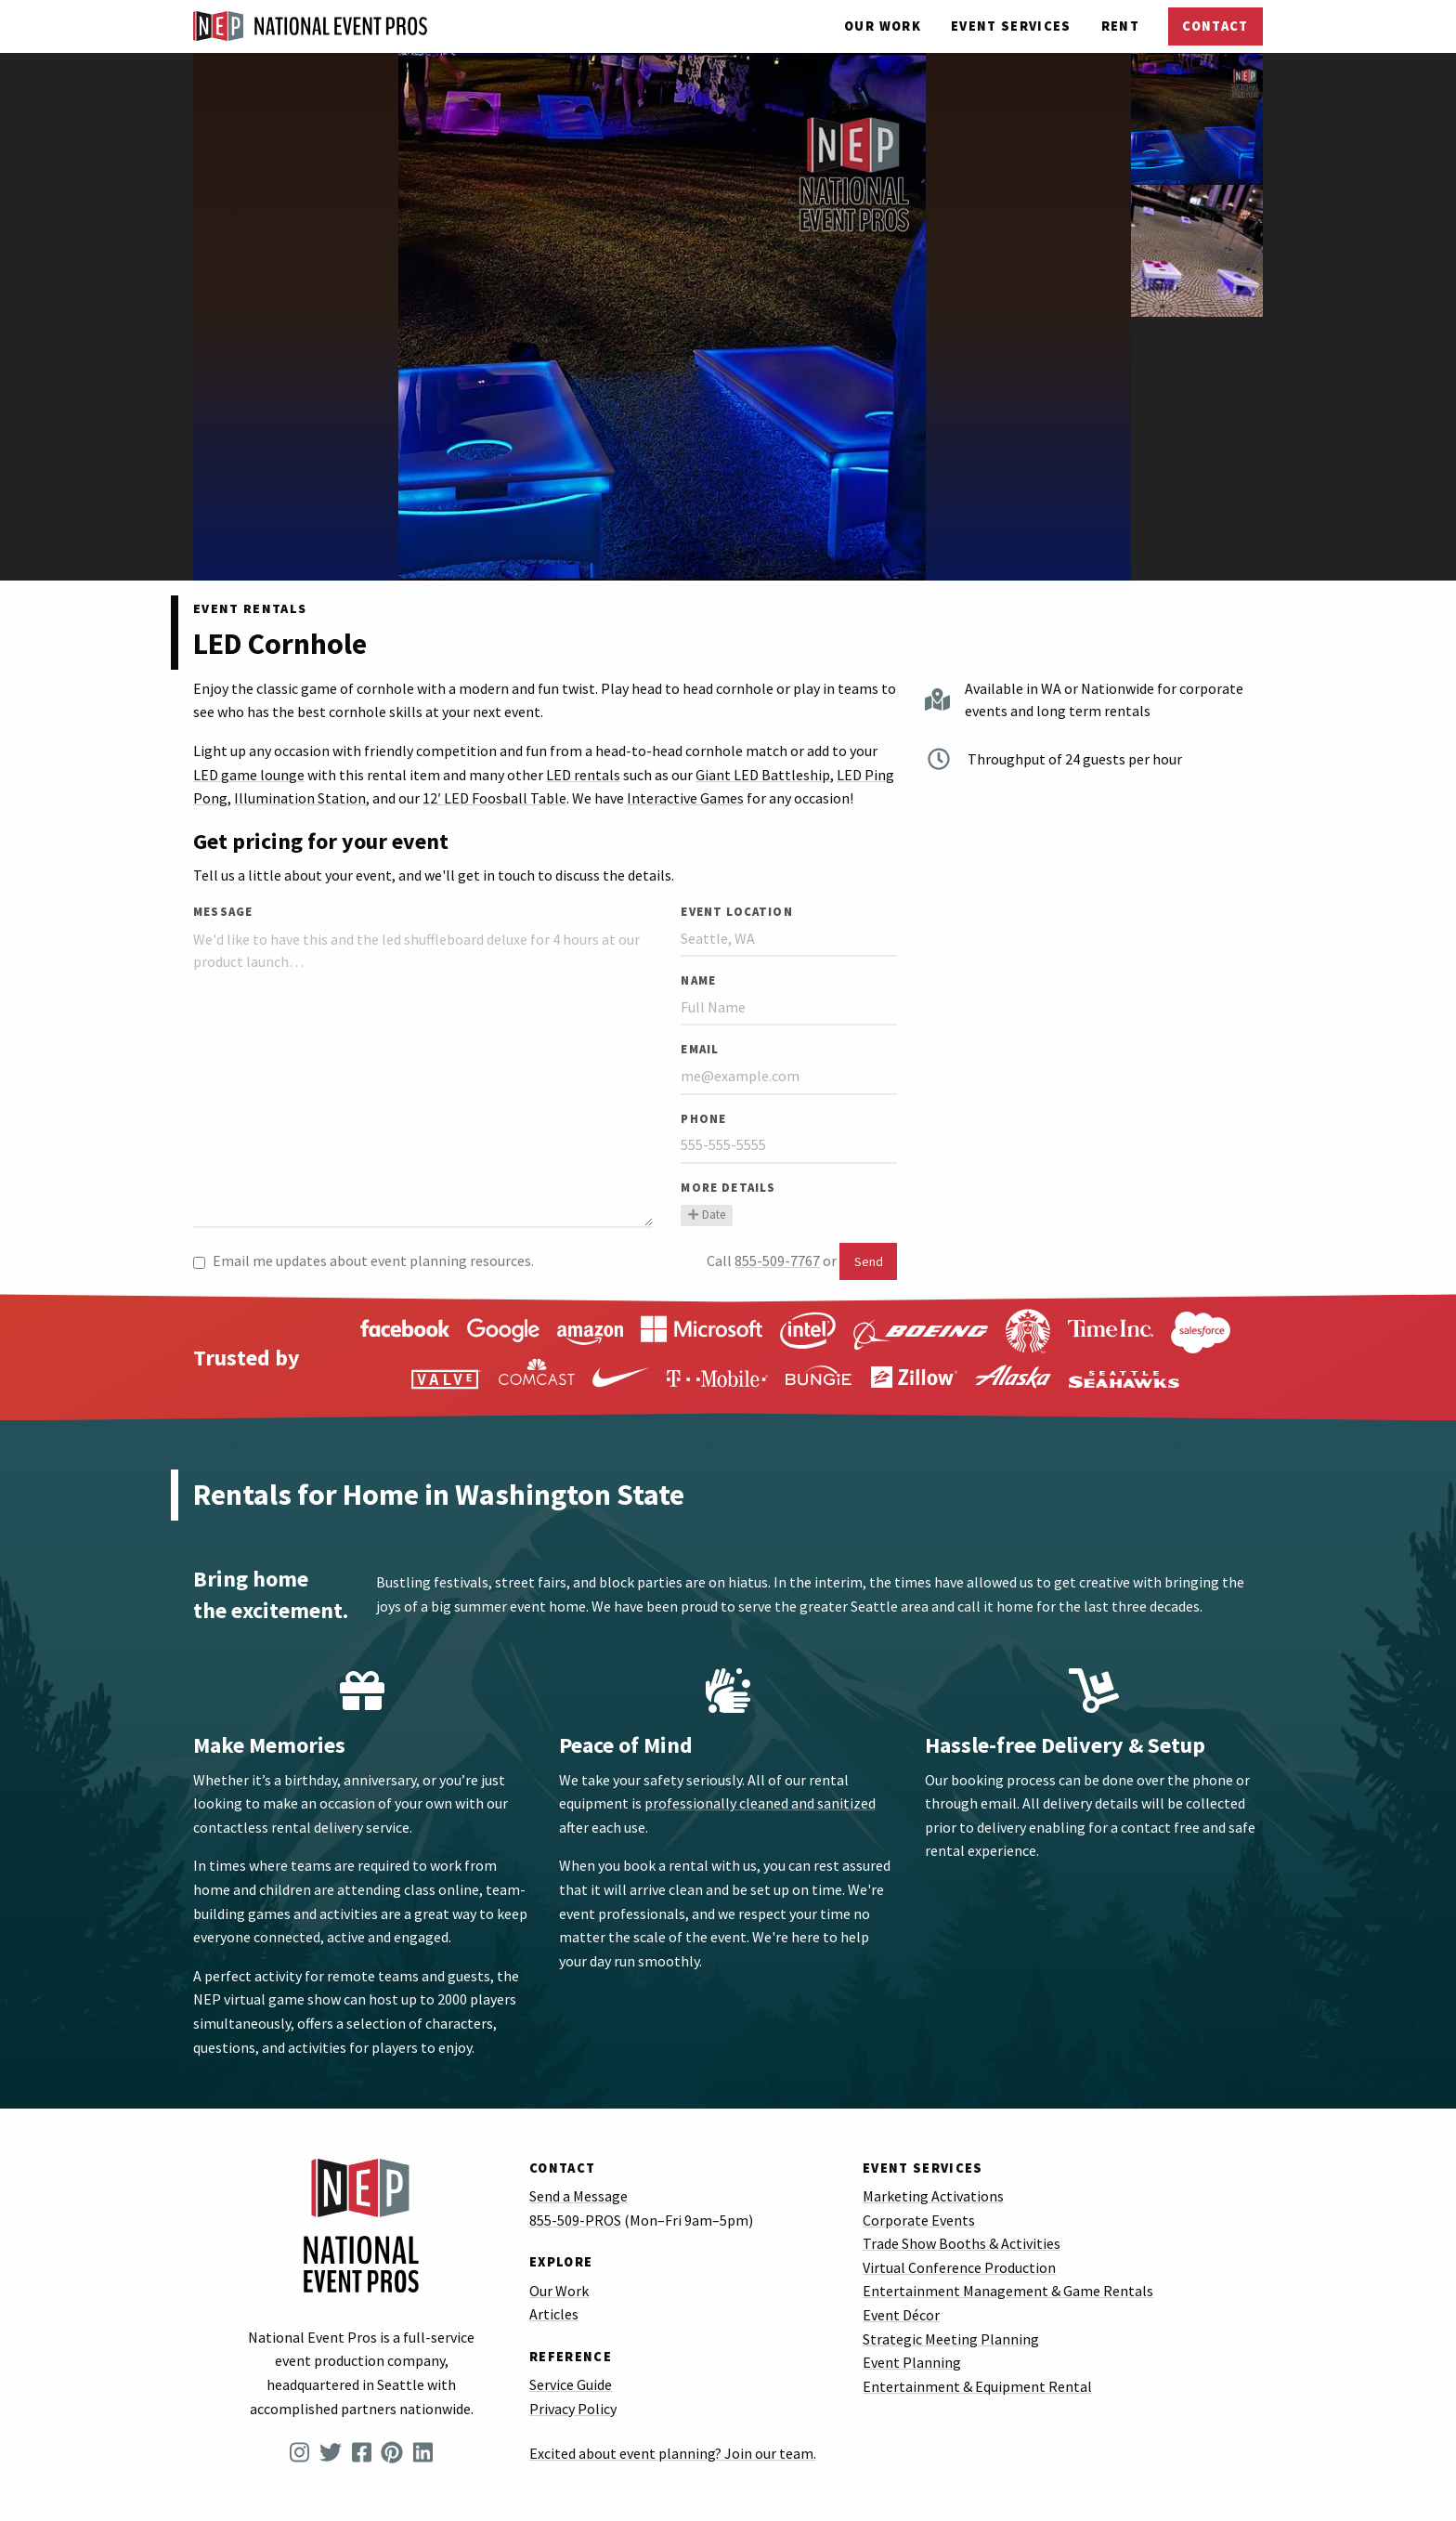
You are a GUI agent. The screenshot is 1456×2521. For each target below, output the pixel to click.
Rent (1120, 26)
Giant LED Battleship (763, 774)
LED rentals (583, 774)
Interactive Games (685, 798)
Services (1011, 26)
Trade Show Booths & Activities (961, 2243)
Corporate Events (919, 2220)
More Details (728, 1187)
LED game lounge (249, 774)
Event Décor (901, 2314)
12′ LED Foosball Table (494, 798)
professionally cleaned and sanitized (760, 1803)
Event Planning (912, 2362)
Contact (1215, 26)
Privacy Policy (573, 2408)
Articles (553, 2314)
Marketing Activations (933, 2196)
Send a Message (578, 2196)
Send (868, 1261)
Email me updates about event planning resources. (363, 1260)
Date (706, 1214)
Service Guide (570, 2384)
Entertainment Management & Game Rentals (1008, 2290)
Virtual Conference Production (959, 2267)
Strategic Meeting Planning (951, 2339)
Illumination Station (300, 798)
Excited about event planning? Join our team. (672, 2453)
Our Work (882, 26)
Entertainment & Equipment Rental (977, 2386)
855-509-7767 (777, 1260)
